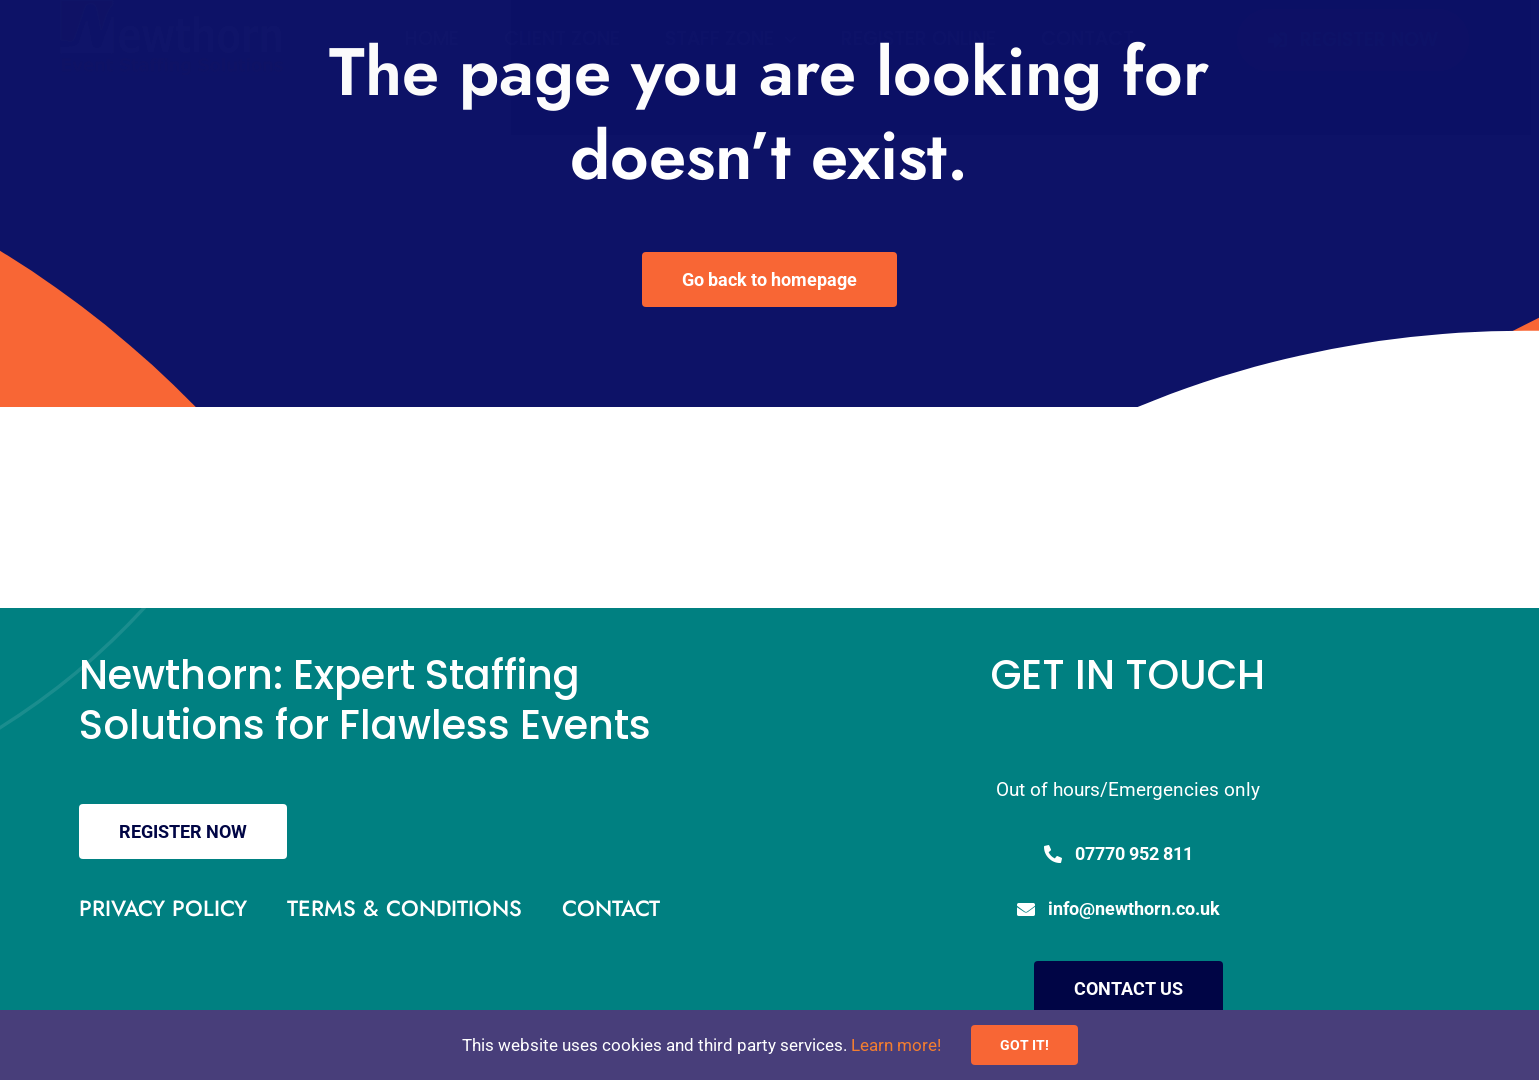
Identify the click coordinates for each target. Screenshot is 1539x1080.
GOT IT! (1024, 1045)
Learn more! (896, 1045)
